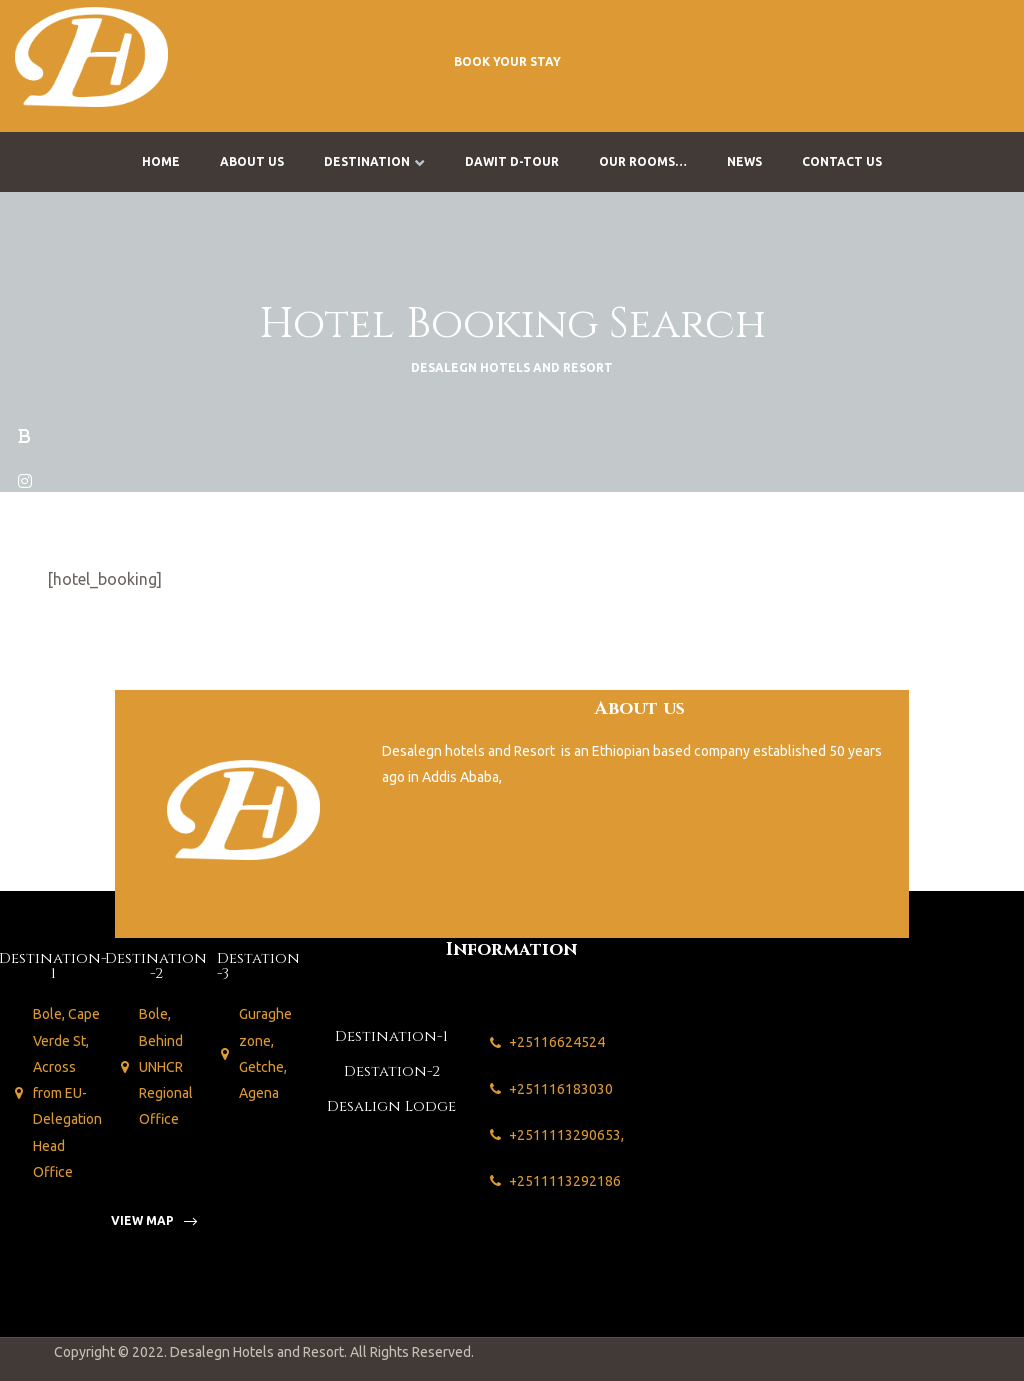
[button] (507, 61)
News (744, 161)
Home (161, 161)
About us (252, 161)
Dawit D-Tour (512, 161)
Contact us (842, 161)
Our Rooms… (643, 161)
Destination (374, 161)
